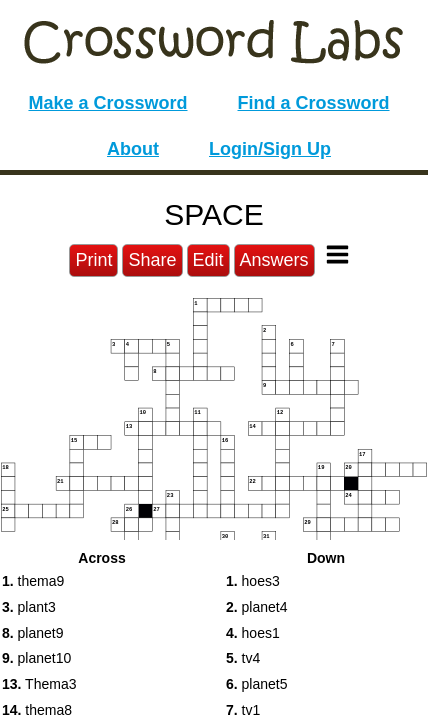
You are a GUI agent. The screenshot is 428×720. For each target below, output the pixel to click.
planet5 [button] (257, 684)
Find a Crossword (314, 103)
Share (152, 260)
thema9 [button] (33, 581)
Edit (208, 260)
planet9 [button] (33, 633)
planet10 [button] (36, 658)
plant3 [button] (29, 607)
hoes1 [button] (253, 633)
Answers (274, 260)
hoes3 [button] (253, 581)
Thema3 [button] (39, 684)
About (133, 149)
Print (93, 260)
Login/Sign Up (270, 149)
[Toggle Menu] (337, 254)
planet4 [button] (257, 607)
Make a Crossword (107, 103)
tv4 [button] (243, 658)
